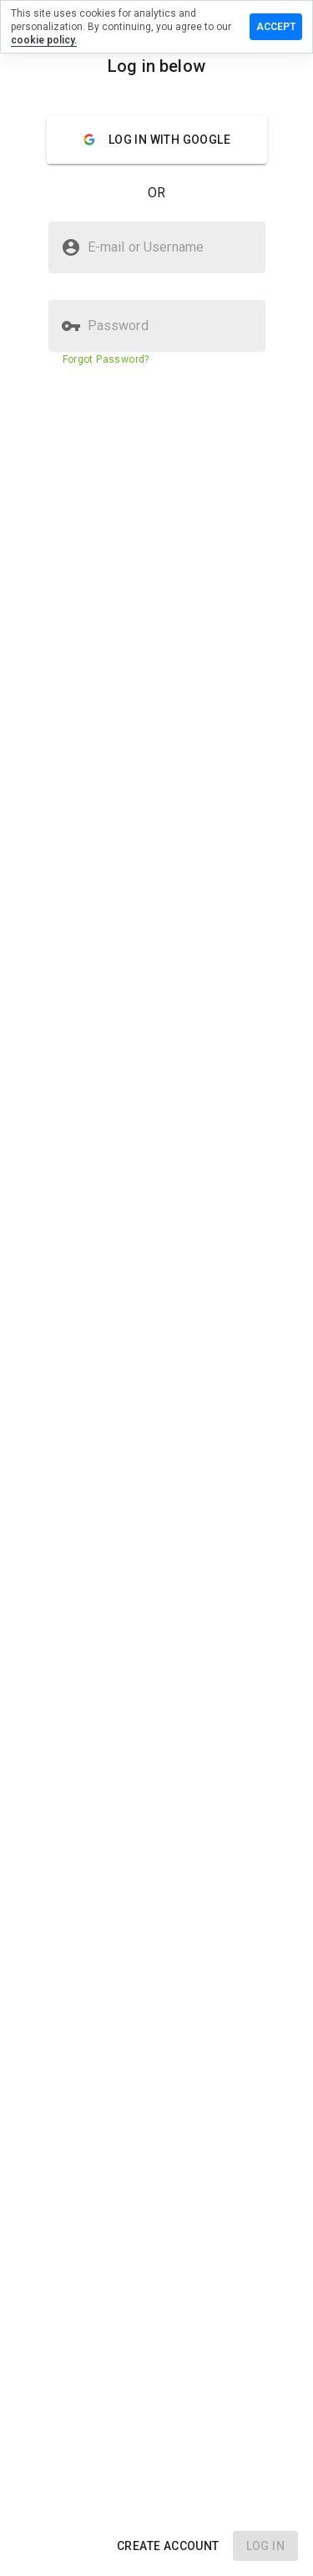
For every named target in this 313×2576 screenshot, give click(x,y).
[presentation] (156, 1288)
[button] (168, 2546)
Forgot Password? (106, 359)
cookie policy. (44, 40)
